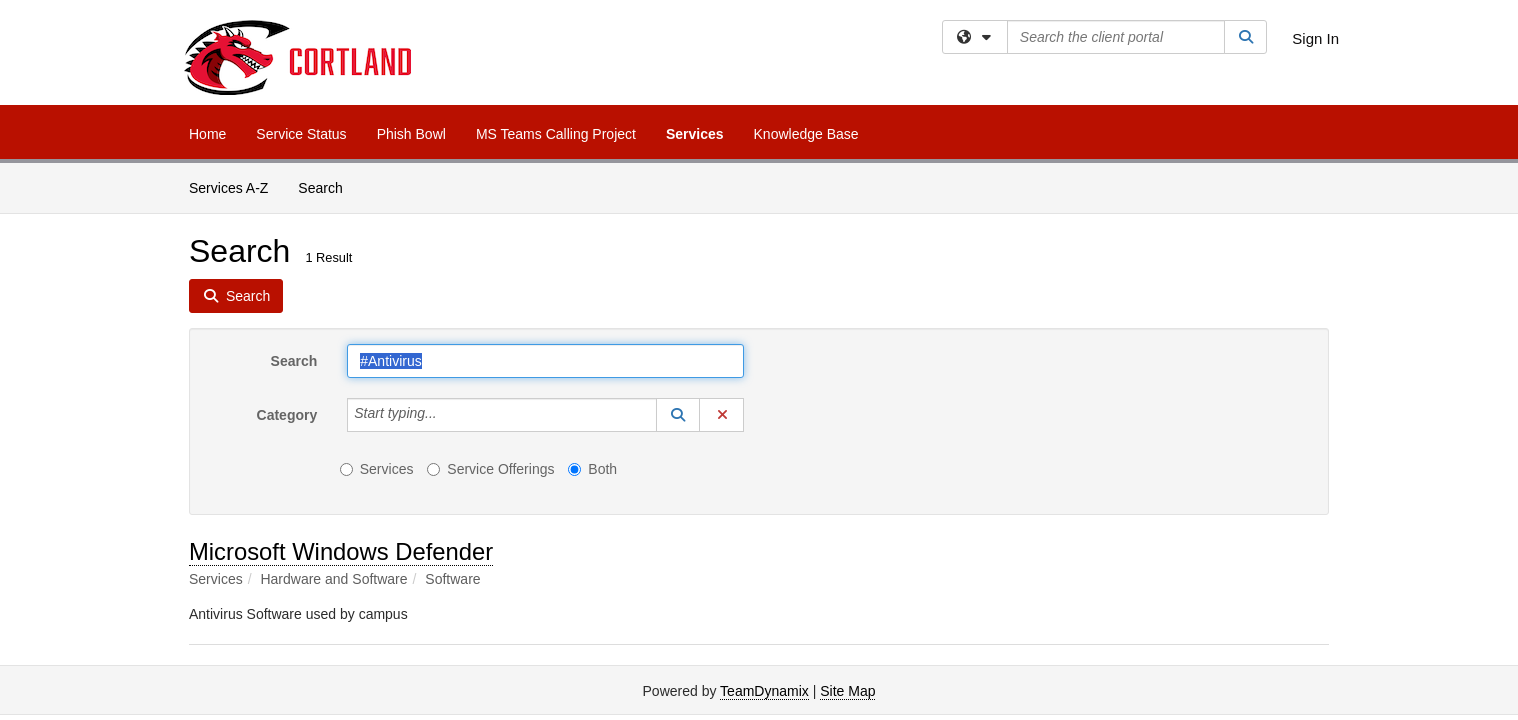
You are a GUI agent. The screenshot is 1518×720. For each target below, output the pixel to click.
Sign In (1315, 38)
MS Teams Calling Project (556, 134)
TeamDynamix (764, 691)
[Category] (448, 415)
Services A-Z (228, 188)
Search (327, 186)
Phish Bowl (411, 134)
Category (287, 415)
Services (695, 134)
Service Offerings (490, 469)
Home (207, 134)
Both (592, 469)
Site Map (847, 691)
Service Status (301, 134)
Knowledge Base (806, 134)
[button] (678, 415)
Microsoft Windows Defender (341, 551)
